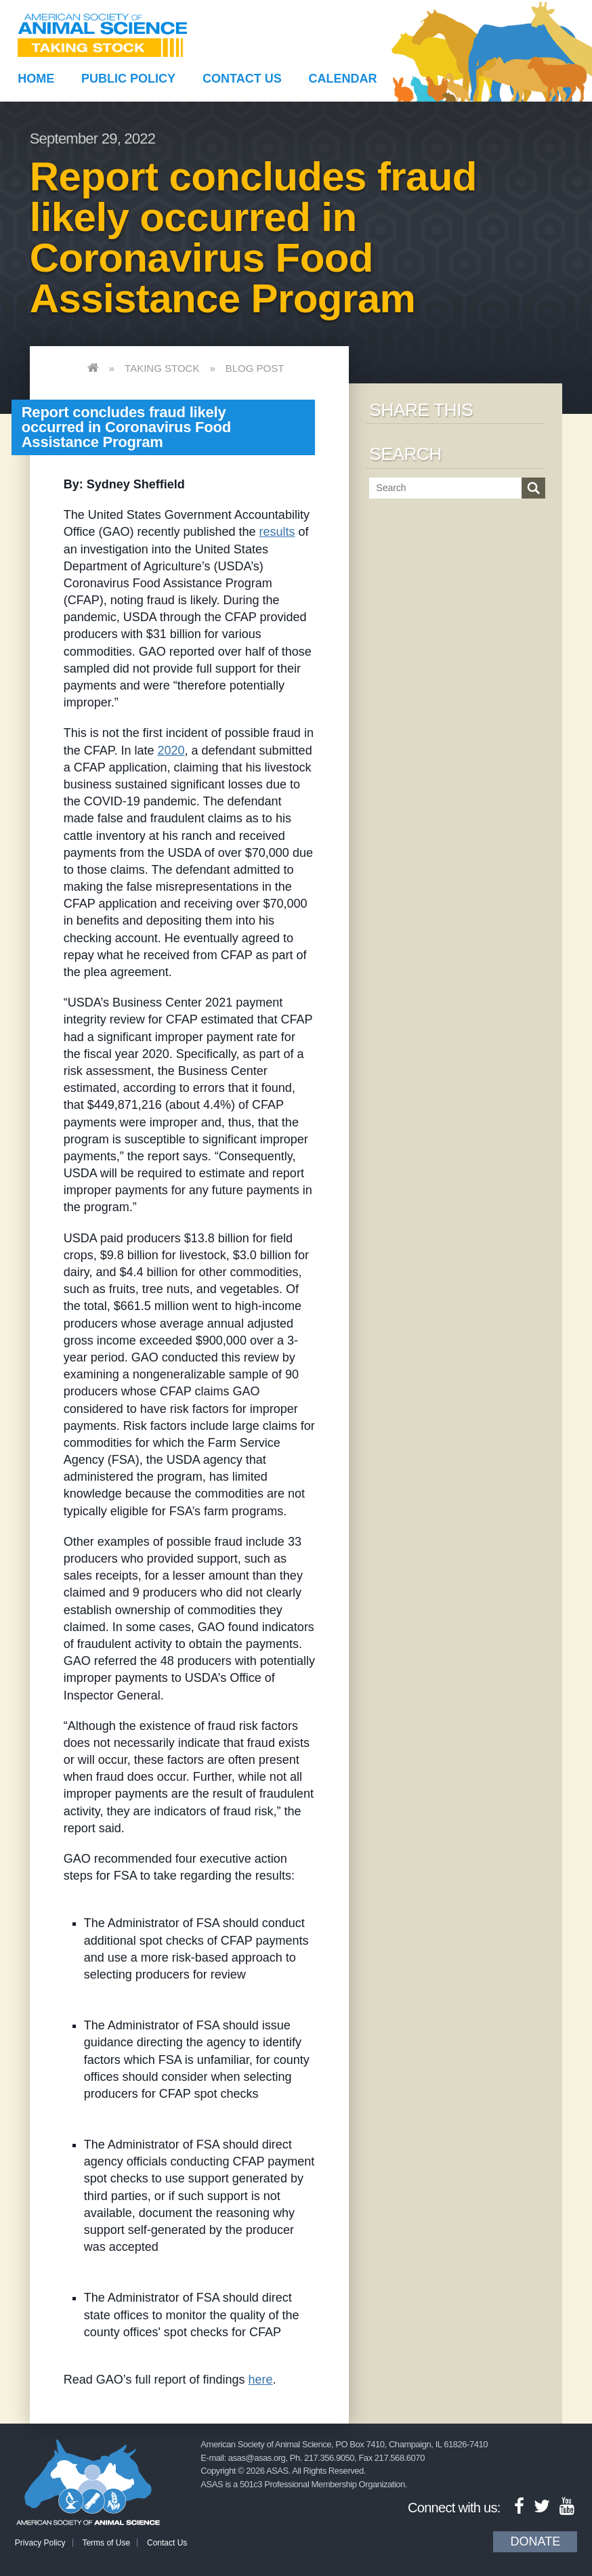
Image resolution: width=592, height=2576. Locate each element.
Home (36, 78)
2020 (170, 750)
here (261, 2379)
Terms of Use (106, 2543)
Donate (535, 2541)
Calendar (343, 78)
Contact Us (242, 78)
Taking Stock (162, 368)
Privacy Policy (40, 2543)
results (277, 532)
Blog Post (255, 368)
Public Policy (128, 78)
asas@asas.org (257, 2458)
